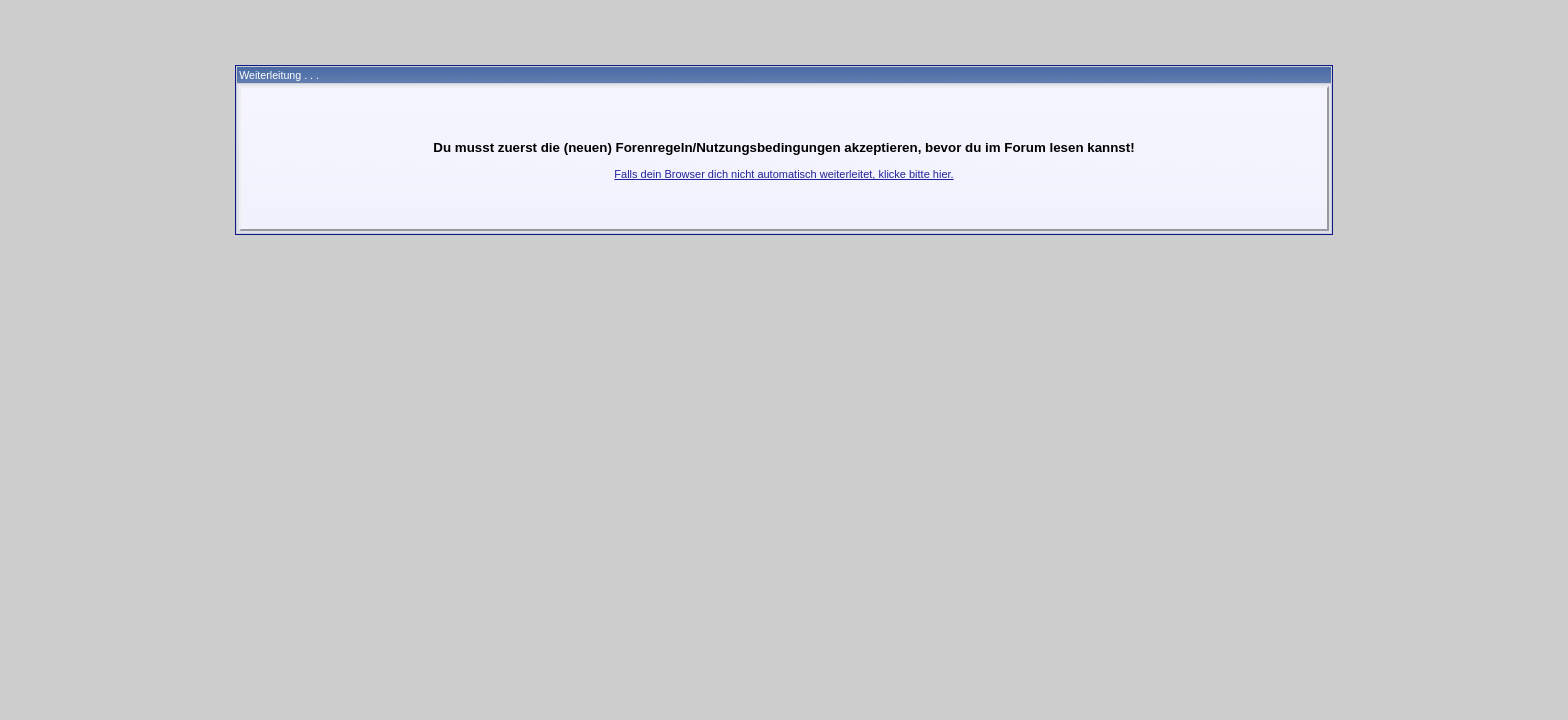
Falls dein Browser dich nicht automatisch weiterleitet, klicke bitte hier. (783, 174)
